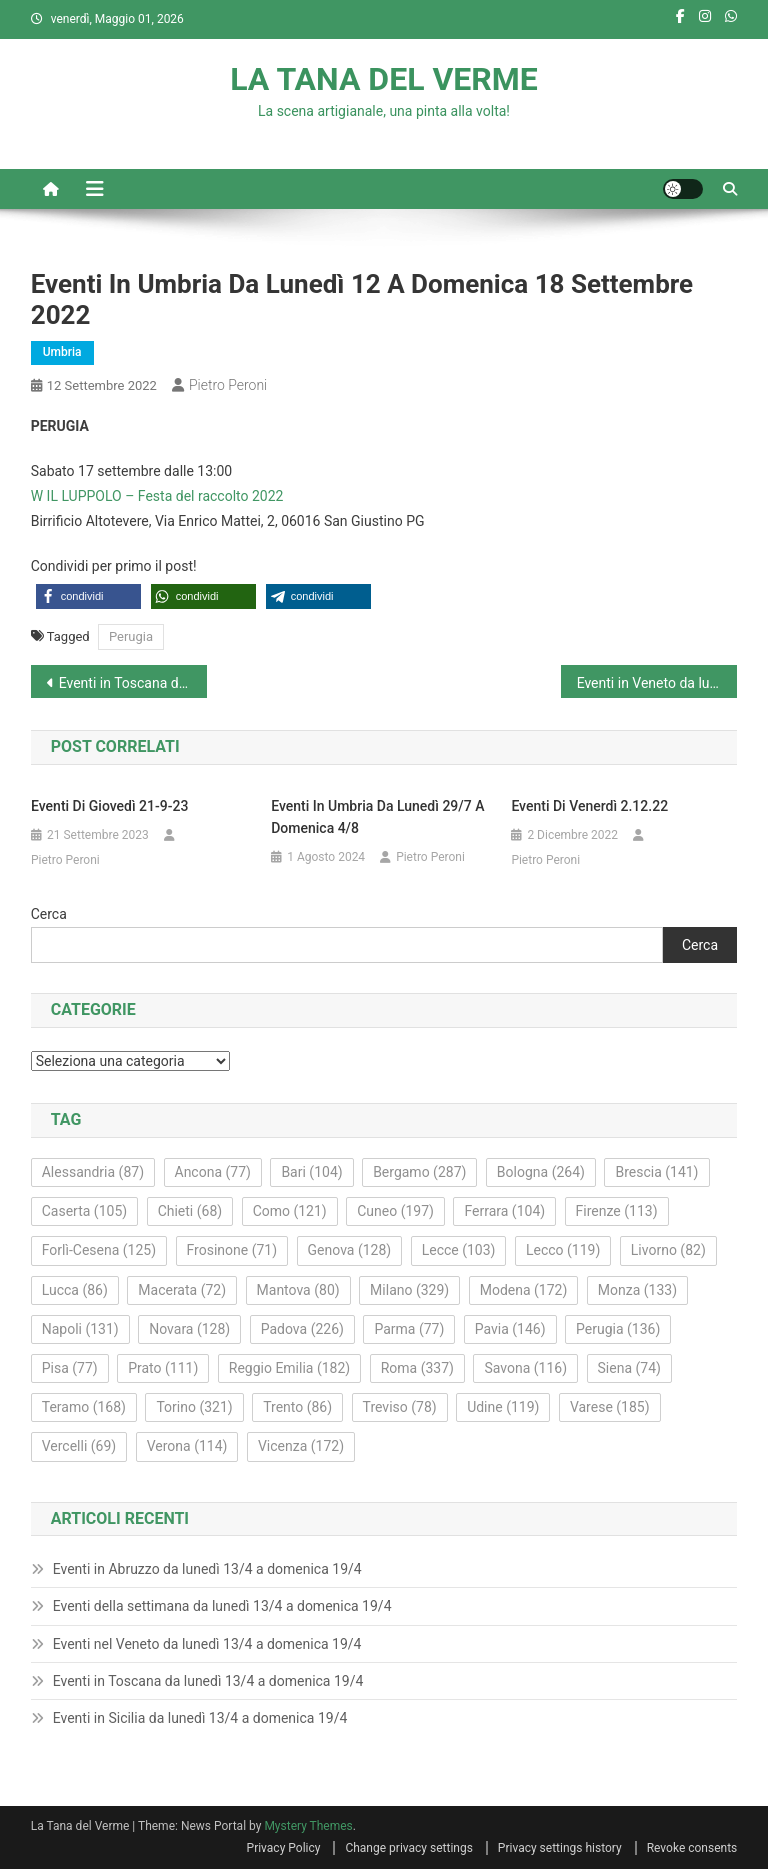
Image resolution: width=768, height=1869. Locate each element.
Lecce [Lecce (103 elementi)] (459, 1250)
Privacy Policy (284, 1848)
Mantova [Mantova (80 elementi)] (298, 1290)
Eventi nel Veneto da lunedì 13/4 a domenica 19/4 (207, 1644)
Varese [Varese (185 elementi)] (610, 1407)
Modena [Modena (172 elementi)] (524, 1290)
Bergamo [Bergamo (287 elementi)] (419, 1172)
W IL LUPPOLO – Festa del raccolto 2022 (157, 496)
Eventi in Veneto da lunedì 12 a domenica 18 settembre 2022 (657, 683)
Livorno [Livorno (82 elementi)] (668, 1250)
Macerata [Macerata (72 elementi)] (182, 1290)
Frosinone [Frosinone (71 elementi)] (232, 1250)
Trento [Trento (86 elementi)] (297, 1407)
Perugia (131, 636)
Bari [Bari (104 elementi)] (311, 1172)
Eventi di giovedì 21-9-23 (109, 806)
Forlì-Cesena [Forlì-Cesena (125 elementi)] (99, 1250)
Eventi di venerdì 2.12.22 (589, 806)
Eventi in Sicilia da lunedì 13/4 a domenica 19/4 (200, 1718)
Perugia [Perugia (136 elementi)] (618, 1329)
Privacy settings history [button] (560, 1848)
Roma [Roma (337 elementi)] (417, 1368)
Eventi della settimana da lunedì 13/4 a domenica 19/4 (222, 1606)
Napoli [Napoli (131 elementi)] (80, 1329)
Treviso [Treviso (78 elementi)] (400, 1407)
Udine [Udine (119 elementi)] (503, 1407)
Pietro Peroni (228, 385)
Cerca (49, 914)
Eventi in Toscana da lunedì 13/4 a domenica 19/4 (208, 1681)
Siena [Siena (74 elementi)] (629, 1368)
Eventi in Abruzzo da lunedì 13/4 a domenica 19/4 (207, 1569)
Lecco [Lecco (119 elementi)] (563, 1250)
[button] (88, 596)
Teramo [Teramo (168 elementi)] (84, 1407)
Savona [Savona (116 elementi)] (525, 1368)
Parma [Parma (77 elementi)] (409, 1329)
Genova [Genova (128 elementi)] (350, 1250)
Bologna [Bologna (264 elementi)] (541, 1172)
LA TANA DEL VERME (384, 79)
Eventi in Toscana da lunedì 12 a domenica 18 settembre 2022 (133, 683)
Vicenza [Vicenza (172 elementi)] (301, 1446)
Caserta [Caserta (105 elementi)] (84, 1211)
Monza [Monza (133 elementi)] (637, 1290)
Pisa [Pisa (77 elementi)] (70, 1368)
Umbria (62, 352)
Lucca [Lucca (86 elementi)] (75, 1290)
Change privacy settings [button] (408, 1848)
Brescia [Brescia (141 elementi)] (656, 1172)
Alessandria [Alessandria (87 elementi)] (93, 1172)
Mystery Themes (308, 1826)
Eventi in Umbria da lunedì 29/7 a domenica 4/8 (377, 817)
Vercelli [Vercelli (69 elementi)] (79, 1446)
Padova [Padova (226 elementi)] (302, 1329)
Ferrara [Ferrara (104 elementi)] (504, 1211)
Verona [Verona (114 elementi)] (187, 1446)
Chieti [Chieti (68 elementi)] (190, 1211)
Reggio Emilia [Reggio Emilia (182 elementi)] (289, 1368)
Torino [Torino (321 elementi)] (194, 1407)
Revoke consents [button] (692, 1848)
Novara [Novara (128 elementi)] (189, 1329)
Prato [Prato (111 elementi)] (163, 1368)
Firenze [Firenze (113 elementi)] (617, 1211)
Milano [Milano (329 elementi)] (409, 1290)
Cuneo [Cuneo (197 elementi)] (395, 1211)
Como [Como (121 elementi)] (290, 1211)
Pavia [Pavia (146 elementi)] (510, 1329)
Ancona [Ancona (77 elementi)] (213, 1172)
